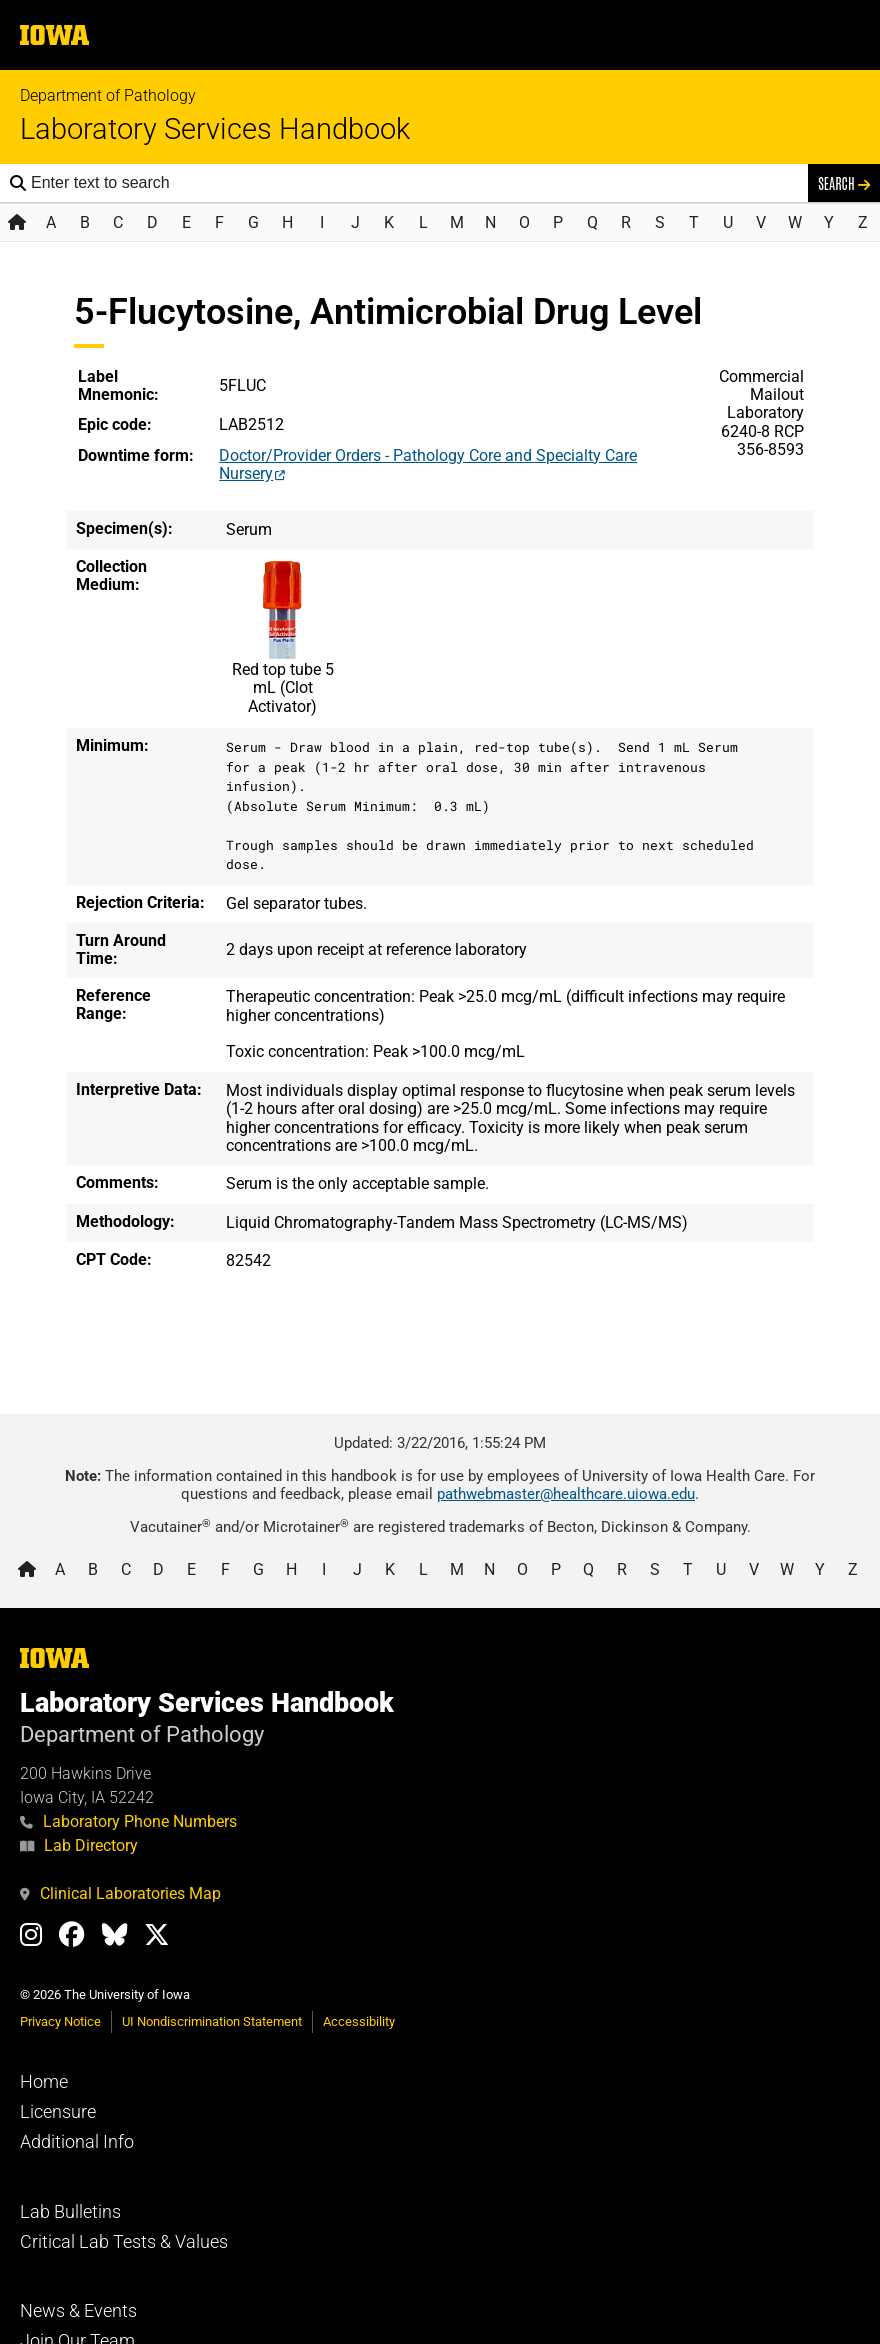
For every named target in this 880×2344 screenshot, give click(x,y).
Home (44, 2082)
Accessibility (359, 2021)
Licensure (58, 2112)
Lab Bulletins (70, 2212)
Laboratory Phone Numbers (128, 1821)
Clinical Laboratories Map (120, 1893)
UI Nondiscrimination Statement (212, 2021)
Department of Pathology (108, 95)
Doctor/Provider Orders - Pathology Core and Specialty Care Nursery (428, 464)
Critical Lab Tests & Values (124, 2242)
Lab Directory (79, 1845)
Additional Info (77, 2142)
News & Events (78, 2311)
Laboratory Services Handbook (215, 129)
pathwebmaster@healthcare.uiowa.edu (566, 1494)
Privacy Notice (60, 2021)
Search (844, 183)
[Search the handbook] (414, 183)
